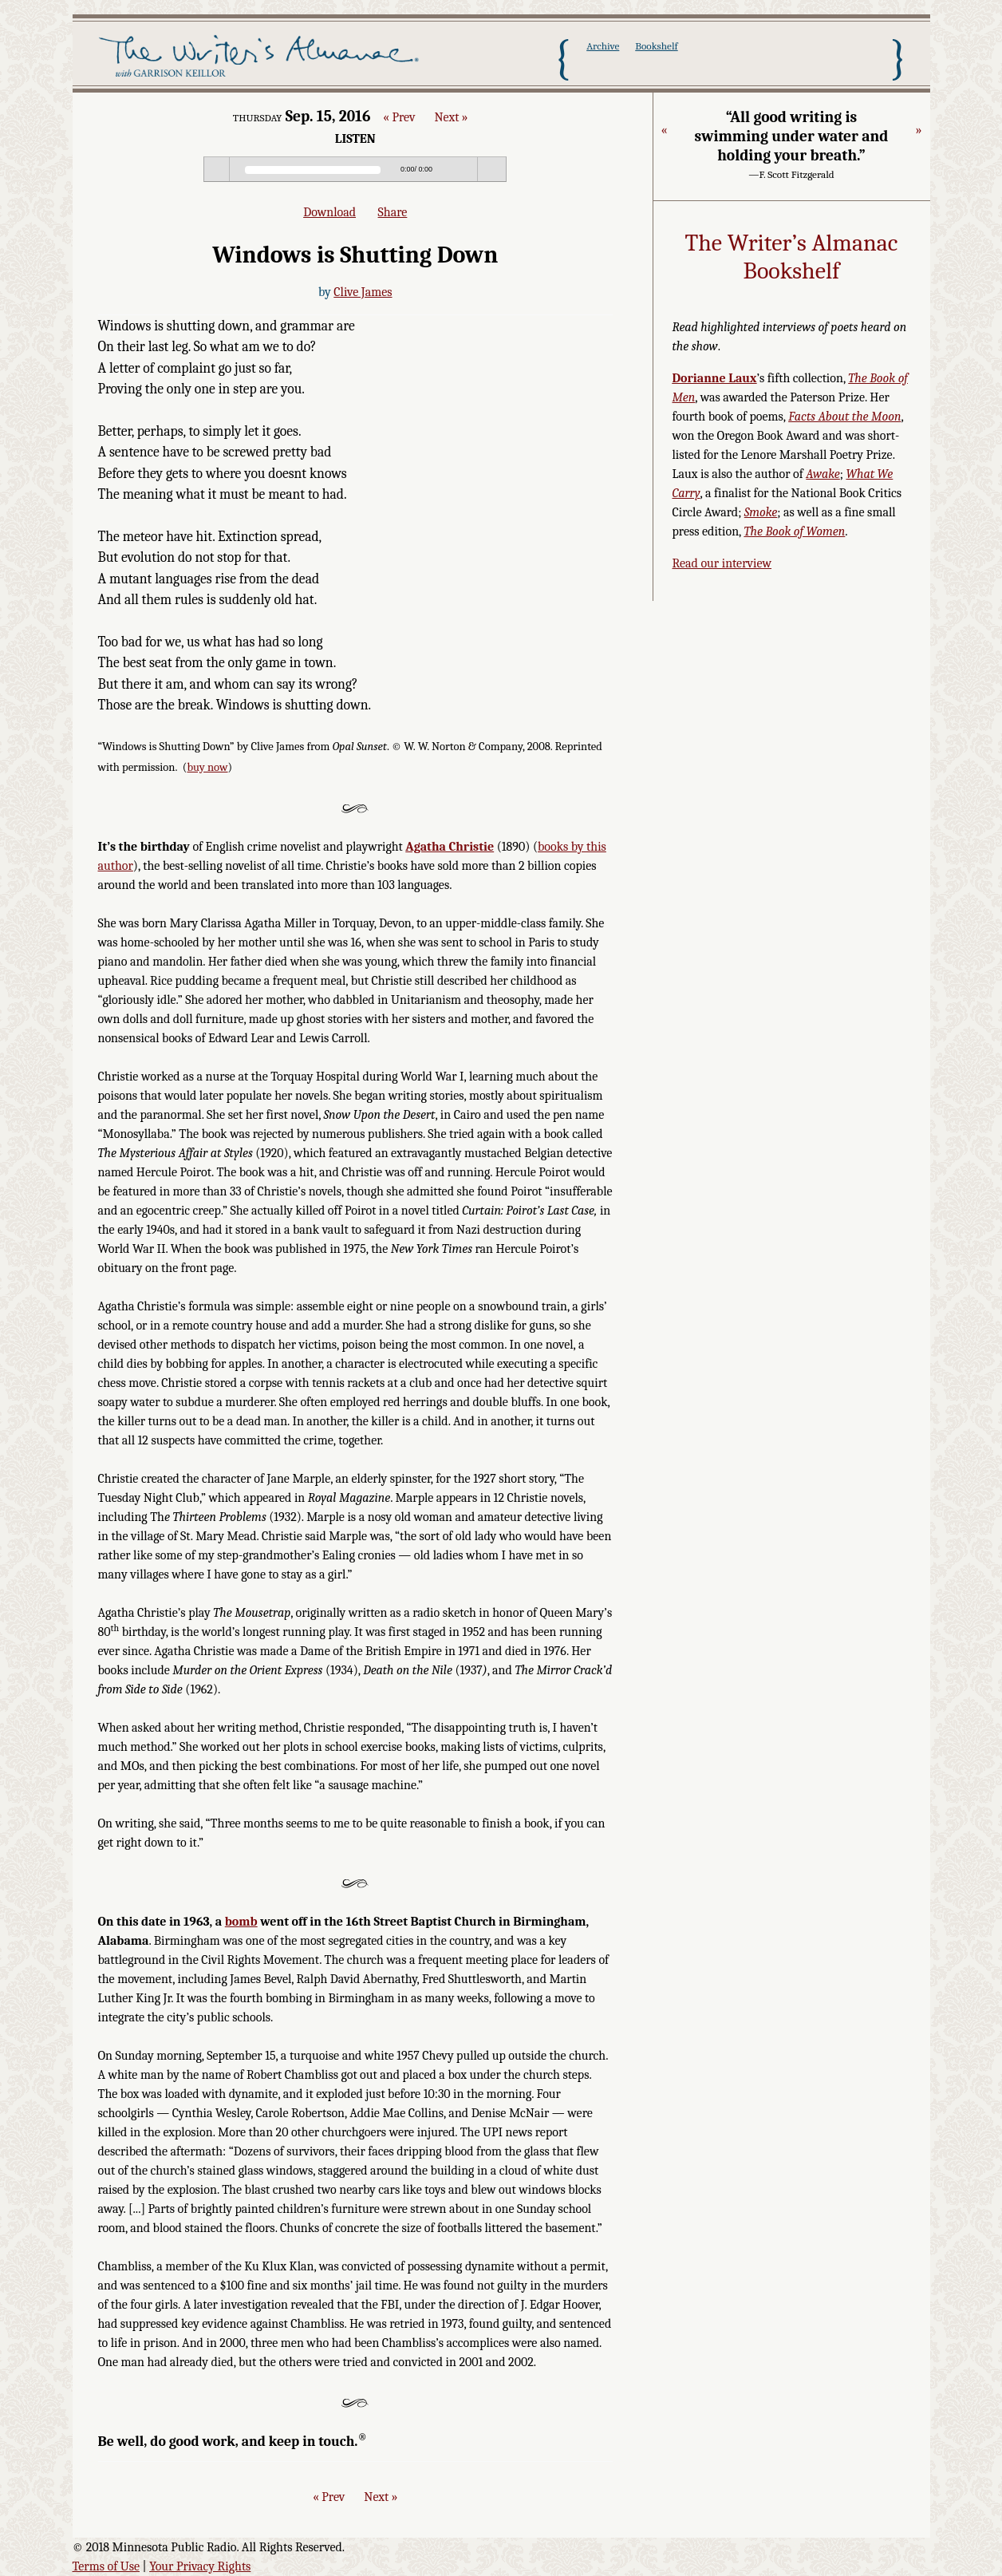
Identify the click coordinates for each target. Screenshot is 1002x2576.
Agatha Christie (449, 847)
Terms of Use (106, 2566)
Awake (823, 474)
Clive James (362, 292)
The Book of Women (794, 531)
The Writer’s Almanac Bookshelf (791, 257)
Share (393, 212)
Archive (602, 46)
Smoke (761, 512)
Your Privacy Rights (199, 2566)
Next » (450, 117)
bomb (241, 1921)
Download (329, 212)
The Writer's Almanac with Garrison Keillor (262, 58)
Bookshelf (656, 46)
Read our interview (722, 563)
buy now (207, 767)
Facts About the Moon (844, 416)
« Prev (399, 117)
